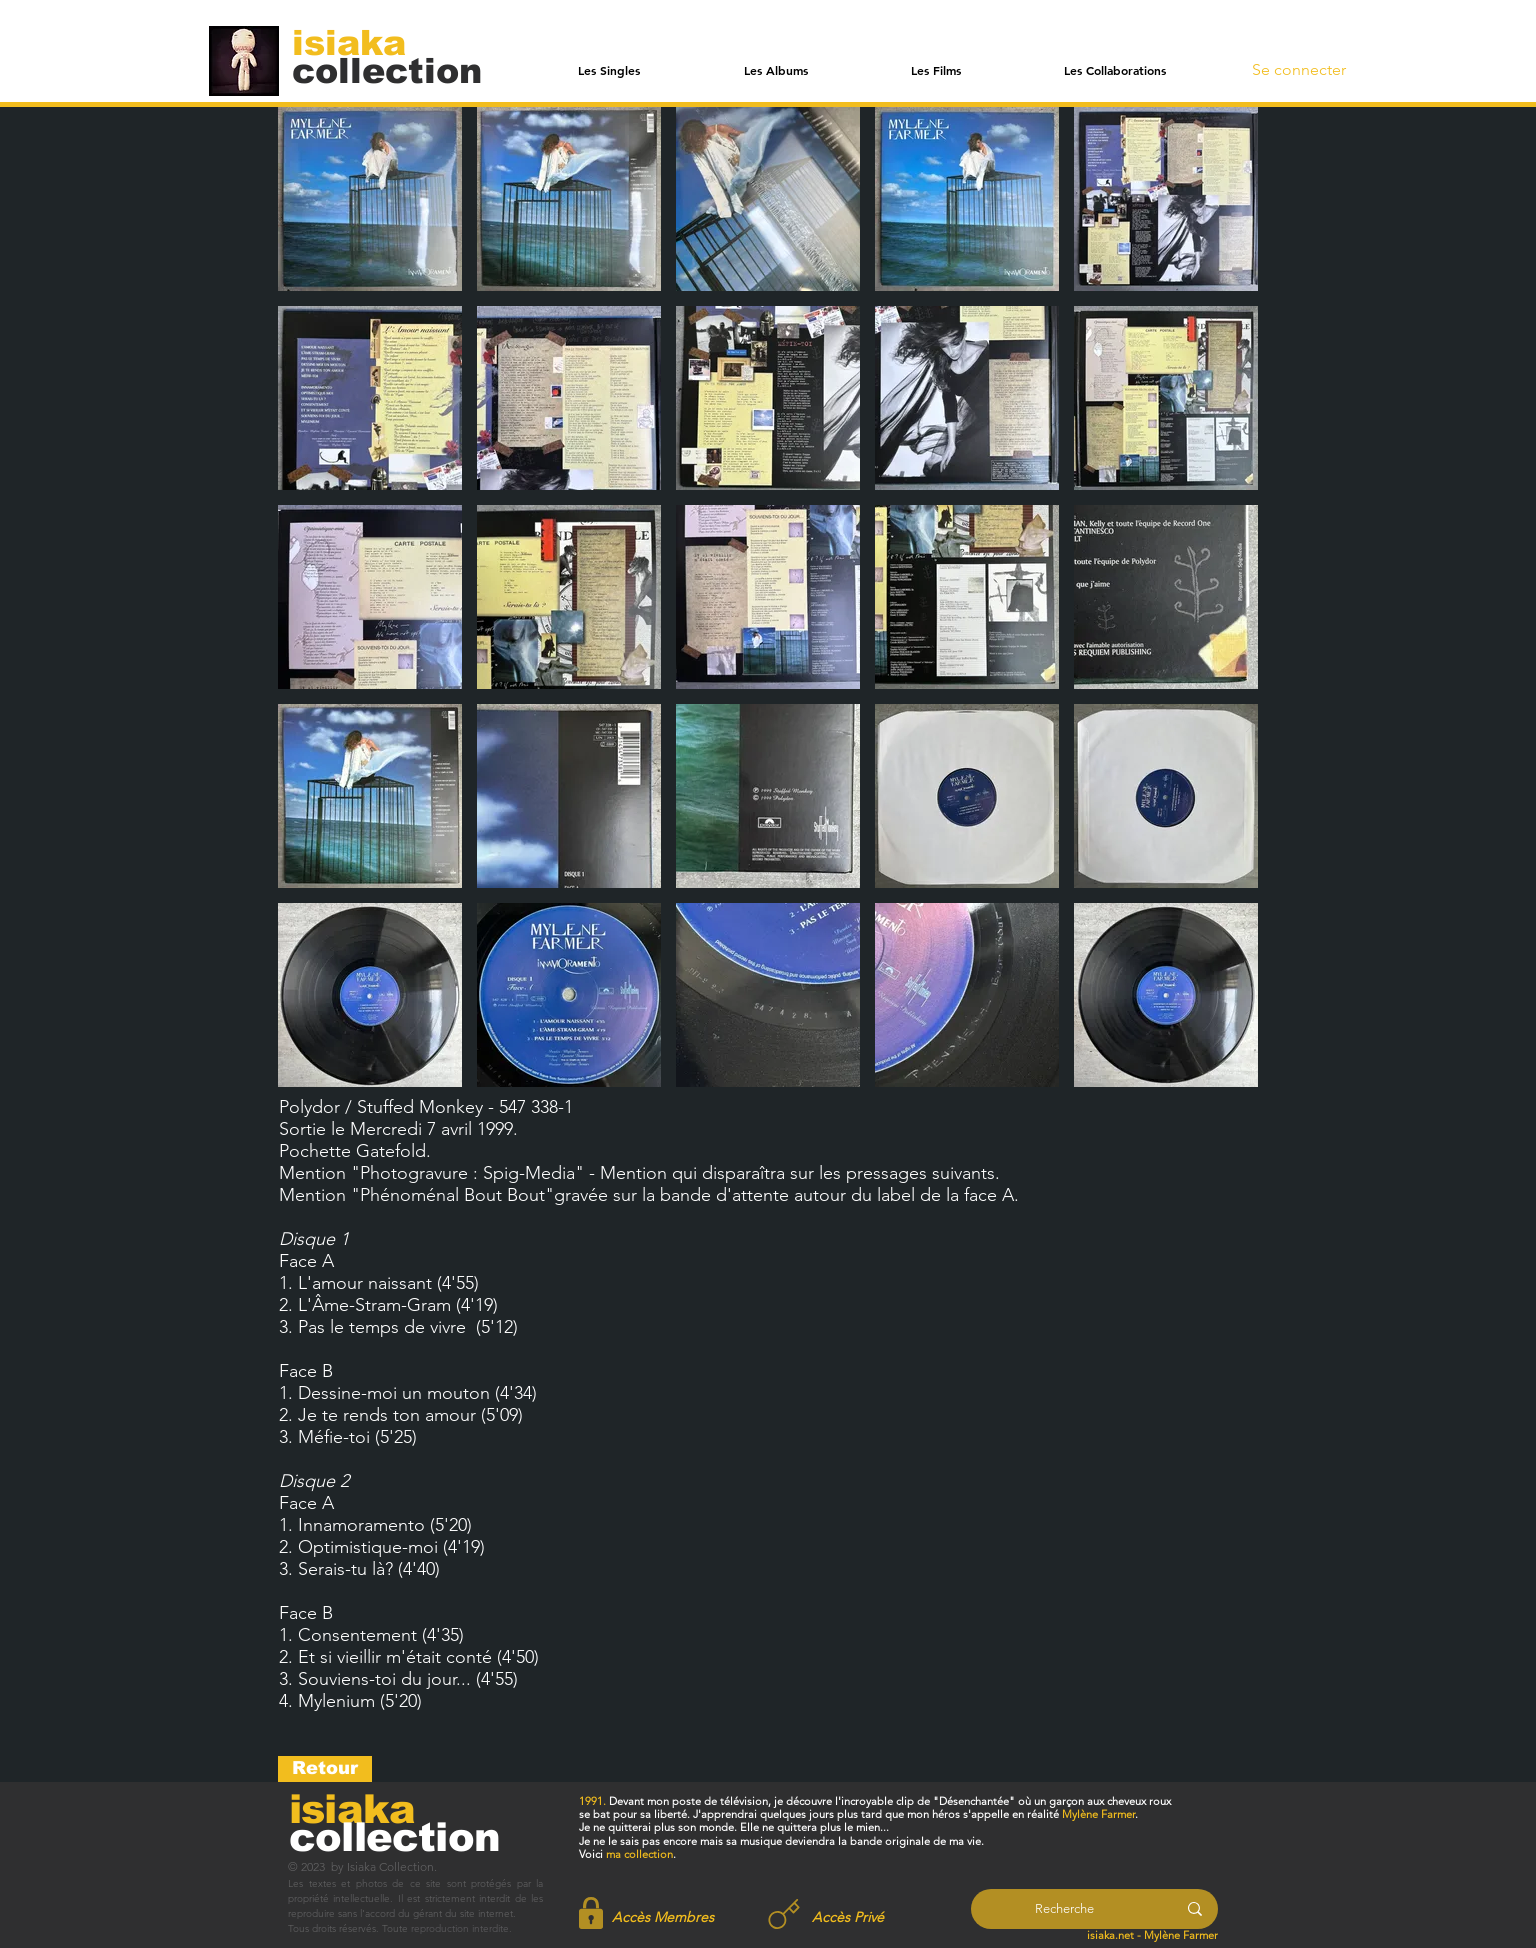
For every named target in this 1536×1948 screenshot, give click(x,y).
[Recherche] (1064, 1909)
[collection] (387, 70)
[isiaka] (360, 42)
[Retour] (325, 1769)
